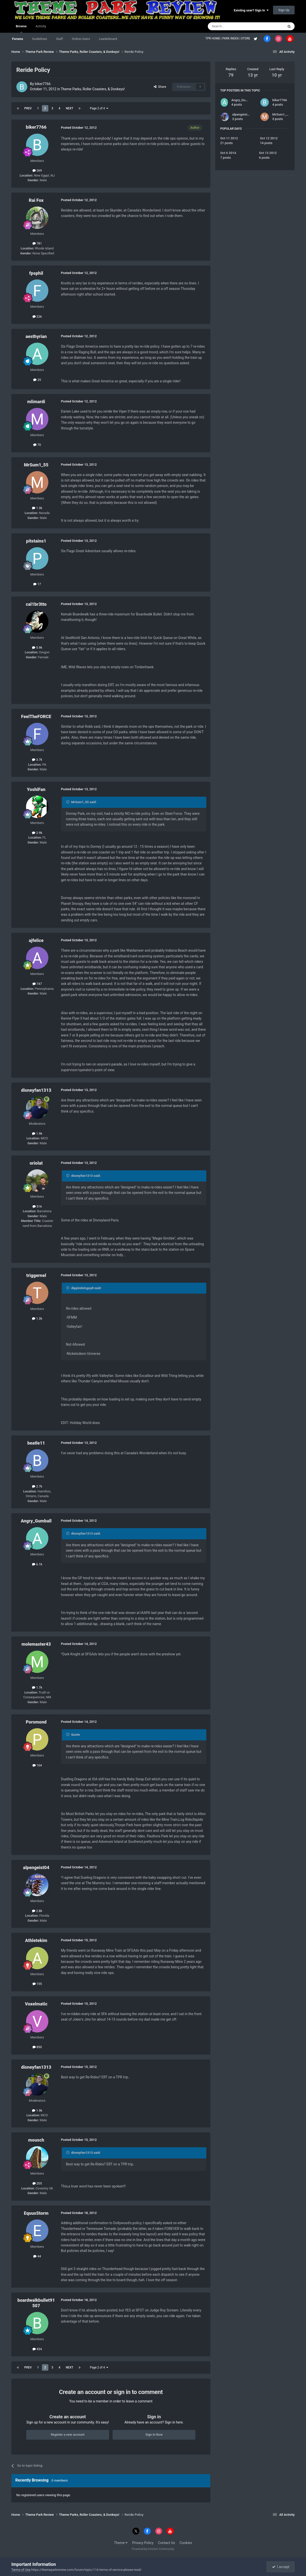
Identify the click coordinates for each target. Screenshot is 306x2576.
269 (37, 170)
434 (37, 2349)
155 (37, 1984)
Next (69, 108)
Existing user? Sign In (251, 10)
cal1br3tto (36, 604)
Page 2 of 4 (99, 108)
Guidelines (39, 39)
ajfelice (36, 940)
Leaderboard (108, 39)
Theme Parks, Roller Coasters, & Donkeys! (93, 89)
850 (37, 2047)
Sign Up (283, 10)
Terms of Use (21, 2570)
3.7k (37, 759)
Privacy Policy (142, 2543)
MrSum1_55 (36, 464)
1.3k (37, 508)
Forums (17, 39)
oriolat (36, 1163)
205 (37, 2183)
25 (37, 380)
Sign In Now (153, 2434)
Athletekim (36, 1940)
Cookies (186, 2543)
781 (37, 243)
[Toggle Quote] (68, 802)
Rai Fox (36, 200)
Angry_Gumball (36, 1520)
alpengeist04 (36, 1867)
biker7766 (43, 84)
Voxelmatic (36, 2003)
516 (37, 1206)
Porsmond (36, 1722)
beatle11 (36, 1443)
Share (160, 87)
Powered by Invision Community (153, 2549)
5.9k (37, 647)
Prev (28, 108)
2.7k (37, 1486)
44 (37, 2256)
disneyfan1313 (36, 1090)
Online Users (81, 39)
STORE (246, 38)
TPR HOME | (213, 38)
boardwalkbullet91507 (36, 2303)
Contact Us (166, 2543)
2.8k (37, 1911)
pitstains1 (36, 541)
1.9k (37, 1133)
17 (37, 584)
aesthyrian (36, 336)
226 (37, 316)
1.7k (37, 1687)
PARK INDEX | (231, 38)
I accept (280, 2567)
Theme (121, 2543)
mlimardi (36, 401)
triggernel (36, 1275)
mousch (36, 2140)
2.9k (37, 833)
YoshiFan (36, 789)
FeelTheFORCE (36, 716)
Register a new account (68, 2434)
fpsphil (36, 273)
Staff (59, 39)
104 (37, 1765)
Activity (40, 26)
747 (37, 984)
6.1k (37, 1564)
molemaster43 (36, 1644)
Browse (21, 28)
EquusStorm (36, 2213)
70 (37, 445)
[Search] (234, 26)
